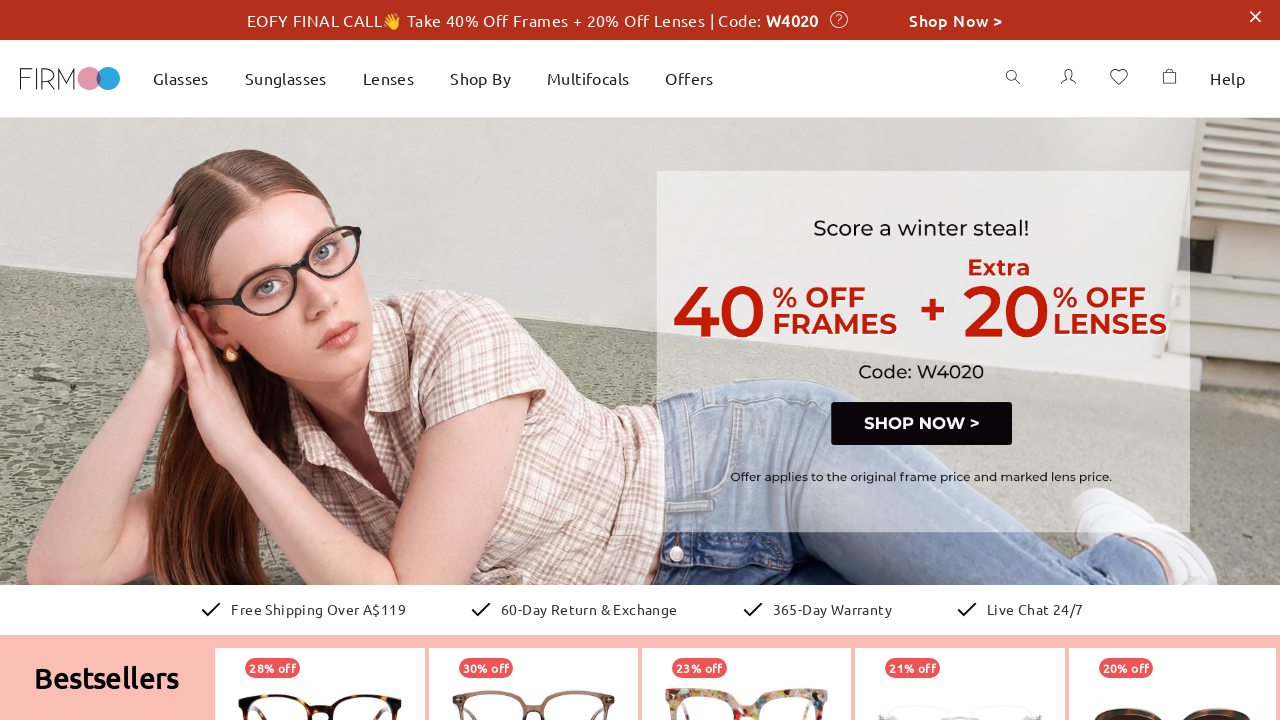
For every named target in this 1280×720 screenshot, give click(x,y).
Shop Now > (955, 19)
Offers (701, 77)
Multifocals (602, 77)
